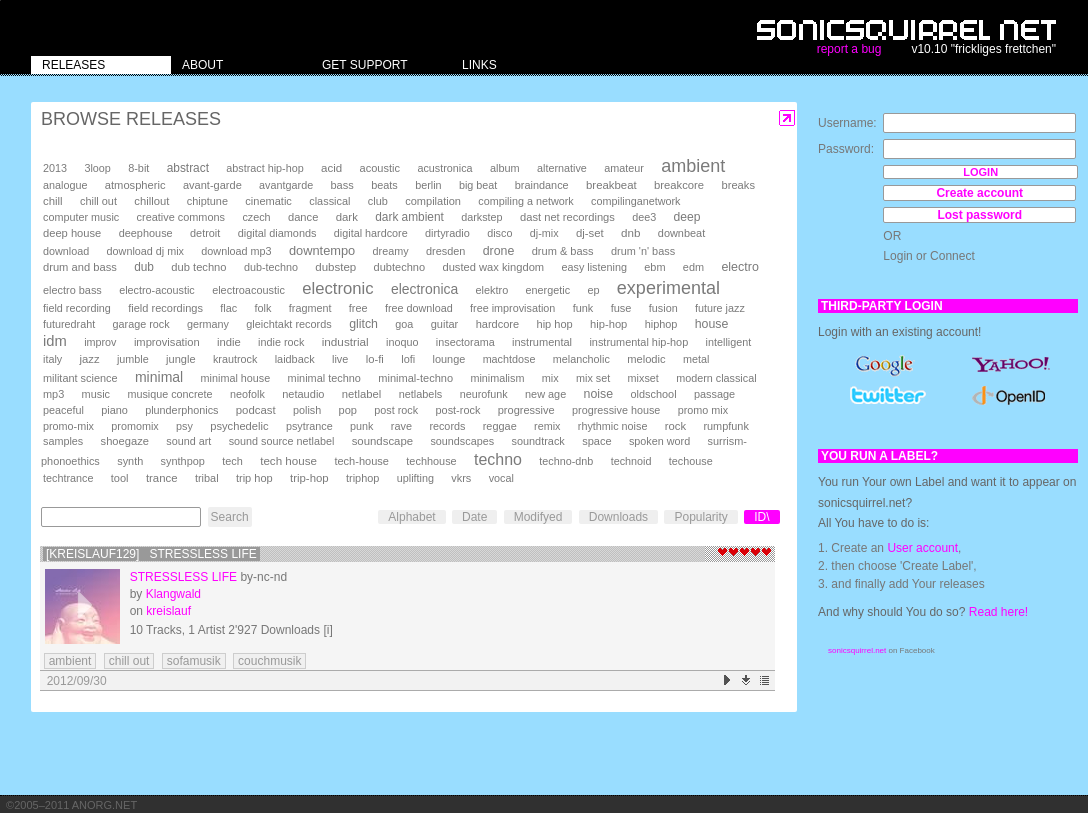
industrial (345, 341)
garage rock (141, 324)
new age (545, 394)
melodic (646, 359)
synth (130, 461)
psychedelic (239, 426)
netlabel (361, 394)
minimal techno (324, 378)
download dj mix (145, 251)
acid (331, 168)
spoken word (659, 441)
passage (714, 394)
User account (922, 548)
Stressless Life (183, 577)
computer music (81, 217)
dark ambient (409, 217)
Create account (979, 193)
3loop (97, 168)
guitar (445, 324)
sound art (188, 441)
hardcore (498, 324)
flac (228, 308)
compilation (433, 201)
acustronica (444, 168)
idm (55, 341)
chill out (98, 201)
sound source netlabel (282, 441)
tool (120, 478)
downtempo (322, 250)
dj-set (590, 233)
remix (547, 426)
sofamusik (194, 661)
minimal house (236, 378)
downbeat (681, 233)
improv (100, 342)
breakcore (679, 185)
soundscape (382, 441)
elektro (492, 290)
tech (232, 461)
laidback (295, 359)
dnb (630, 232)
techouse (691, 461)
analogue (65, 185)
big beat (478, 185)
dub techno (198, 267)
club (378, 201)
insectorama (465, 342)
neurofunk (484, 394)
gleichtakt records (288, 324)
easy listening (594, 267)
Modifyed (538, 517)
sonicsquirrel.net (857, 650)
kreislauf (168, 611)
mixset (643, 378)
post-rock (458, 410)
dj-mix (544, 233)
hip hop (555, 324)
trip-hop (309, 478)
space (596, 441)
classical (329, 201)
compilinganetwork (635, 201)
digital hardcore (371, 233)
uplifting (415, 478)
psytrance (309, 426)
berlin (428, 185)
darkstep (481, 217)
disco (499, 233)
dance (303, 217)
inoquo (402, 342)
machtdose (509, 359)
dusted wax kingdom (493, 267)
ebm (654, 267)
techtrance (68, 478)
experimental (668, 288)
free (358, 308)
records (447, 426)
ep (593, 290)
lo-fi (375, 359)
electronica (424, 289)
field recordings (165, 308)
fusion (663, 308)
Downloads (618, 517)
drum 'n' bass (643, 251)
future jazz (720, 308)
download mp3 (236, 251)
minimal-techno (415, 378)
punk (361, 426)
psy (184, 426)
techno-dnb (566, 461)
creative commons (181, 217)
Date (474, 517)
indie (229, 342)
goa (404, 324)
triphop (362, 478)
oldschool (653, 394)
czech (256, 217)
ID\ (761, 517)
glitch (363, 324)
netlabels (421, 394)
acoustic (380, 168)
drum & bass (563, 251)
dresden (445, 251)
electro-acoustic (157, 290)
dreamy (391, 251)
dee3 (644, 217)
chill (53, 201)
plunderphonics (181, 410)
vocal (501, 478)
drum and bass (80, 267)
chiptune (207, 201)
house (712, 324)
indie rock (281, 342)
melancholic (581, 359)
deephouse (146, 233)
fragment (310, 308)
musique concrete (169, 394)
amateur (624, 168)
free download (419, 308)
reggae (500, 426)
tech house (288, 460)
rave (401, 426)
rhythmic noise (613, 426)
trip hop (254, 478)
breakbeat (611, 185)
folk (262, 308)
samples (63, 441)
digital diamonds (277, 233)
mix (550, 378)
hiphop (661, 324)
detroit (205, 233)
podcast (256, 410)
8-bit (138, 168)
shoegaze (125, 441)
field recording (77, 308)
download (66, 251)
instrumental (542, 342)
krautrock (235, 359)
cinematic (268, 201)
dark (347, 217)
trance (162, 478)
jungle (180, 359)
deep (687, 217)
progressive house (616, 410)
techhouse (431, 461)
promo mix (703, 410)
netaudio (303, 394)
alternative (562, 168)
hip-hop (608, 324)
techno (498, 459)
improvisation (167, 342)
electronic (337, 288)
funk (583, 308)
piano (114, 410)
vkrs (461, 478)
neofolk (247, 394)
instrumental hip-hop (638, 342)
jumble (133, 359)
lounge (449, 359)
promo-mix (68, 426)
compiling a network (525, 201)
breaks (738, 185)
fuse (621, 308)
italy (52, 359)
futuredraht (69, 324)
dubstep (335, 267)
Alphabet (411, 517)
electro (739, 267)
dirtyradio (447, 233)
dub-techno (271, 267)
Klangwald (173, 594)
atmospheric (135, 185)
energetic (548, 290)
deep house (72, 233)
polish (307, 410)
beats (384, 185)
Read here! (998, 612)
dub (144, 267)
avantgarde (286, 185)
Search (230, 517)
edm (693, 267)
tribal (207, 478)
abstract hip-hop (264, 168)
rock (675, 426)
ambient (693, 166)
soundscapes (462, 441)
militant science (80, 378)
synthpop (183, 461)
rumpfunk (725, 426)
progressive (526, 410)
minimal (159, 377)
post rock (396, 410)
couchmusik (269, 661)
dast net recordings (567, 217)
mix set (593, 378)
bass (341, 185)
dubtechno (400, 267)
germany (208, 324)
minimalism (497, 378)
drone (499, 251)
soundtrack (537, 441)
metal (696, 359)
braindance (542, 185)
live (340, 359)
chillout (151, 201)
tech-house (361, 461)
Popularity (700, 517)
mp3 (53, 394)
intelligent (729, 342)
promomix (134, 426)
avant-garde (212, 185)
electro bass (72, 290)
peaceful (63, 410)
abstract (188, 168)
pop (348, 410)
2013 (55, 168)
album (505, 168)
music (96, 394)
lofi (408, 359)
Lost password (979, 215)
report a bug (849, 49)
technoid (631, 461)
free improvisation (512, 308)
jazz (90, 359)
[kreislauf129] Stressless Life (151, 554)
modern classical (716, 378)
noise (599, 394)
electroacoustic (248, 290)
